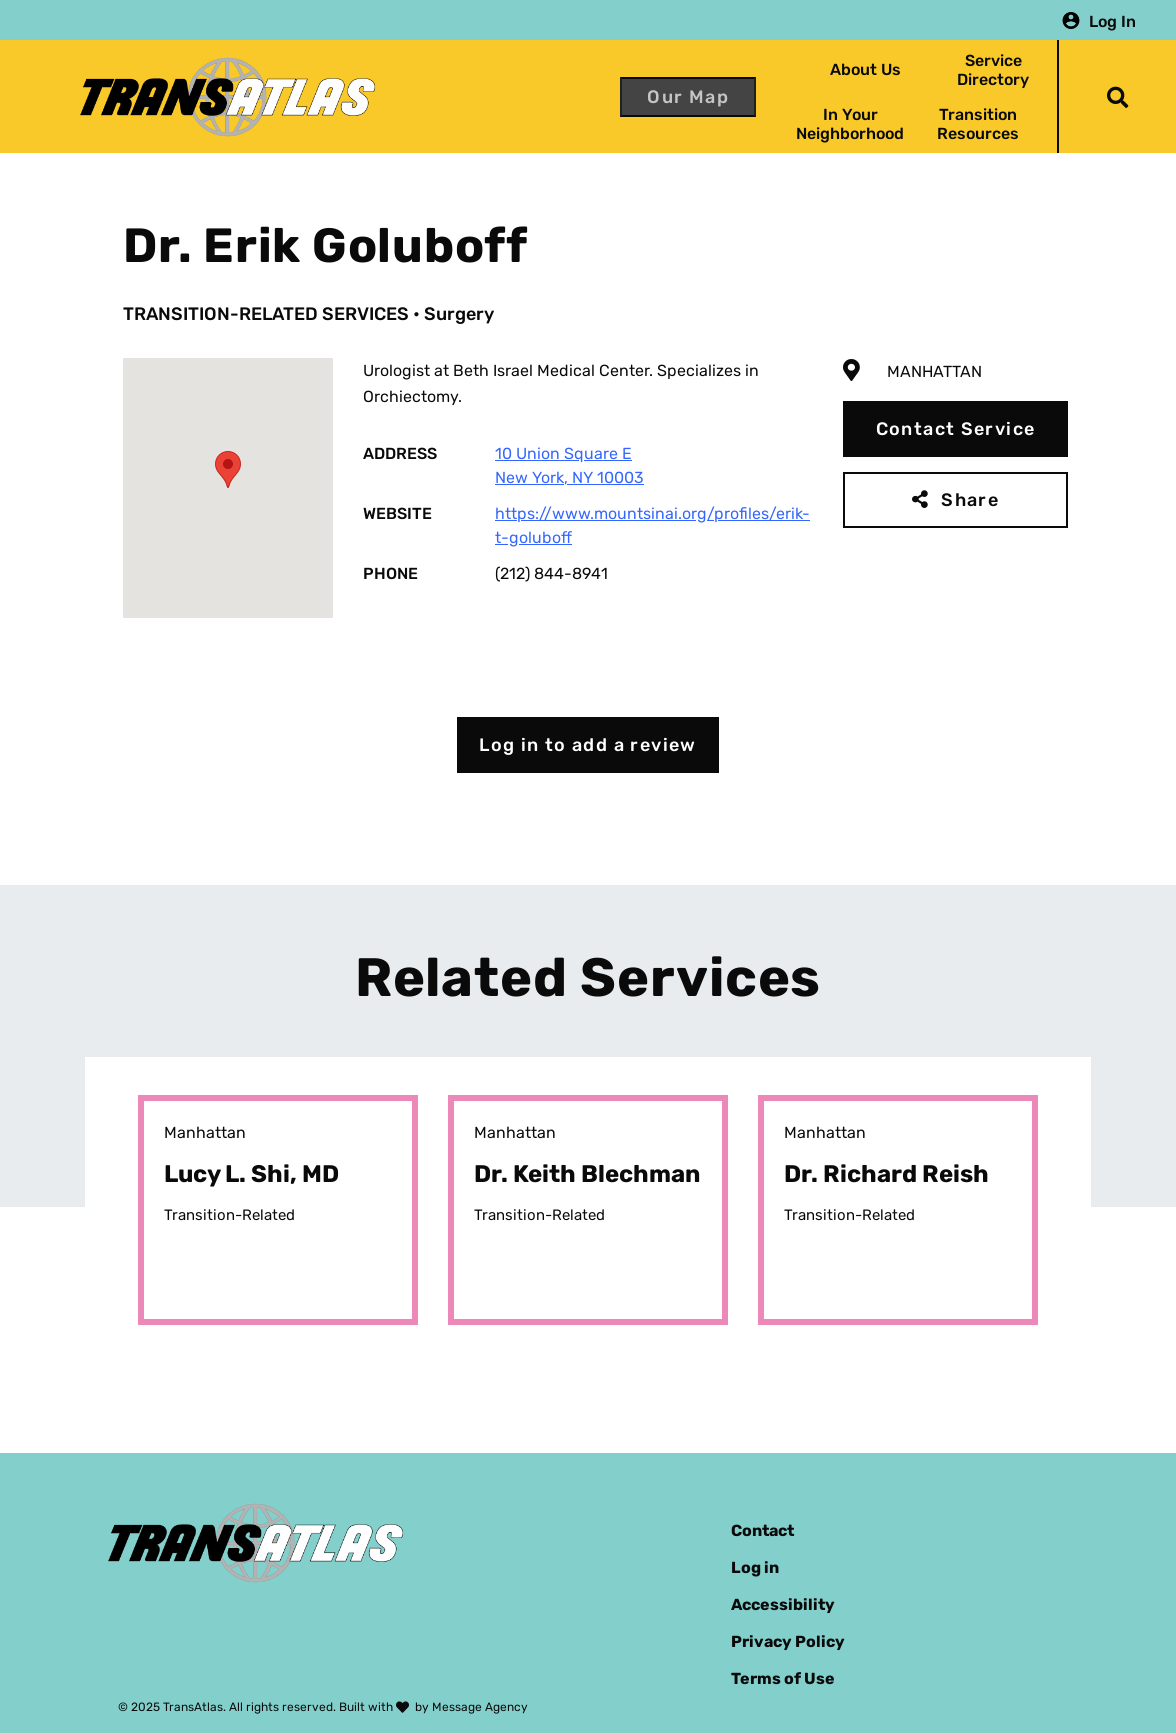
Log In (1112, 20)
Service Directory (993, 70)
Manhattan (934, 371)
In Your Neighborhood (850, 124)
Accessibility (783, 1604)
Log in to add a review (588, 745)
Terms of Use (783, 1678)
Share (970, 500)
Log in (755, 1567)
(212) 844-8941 (551, 573)
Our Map (688, 97)
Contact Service (956, 429)
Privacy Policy (788, 1641)
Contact (762, 1530)
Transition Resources (978, 124)
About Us (865, 69)
